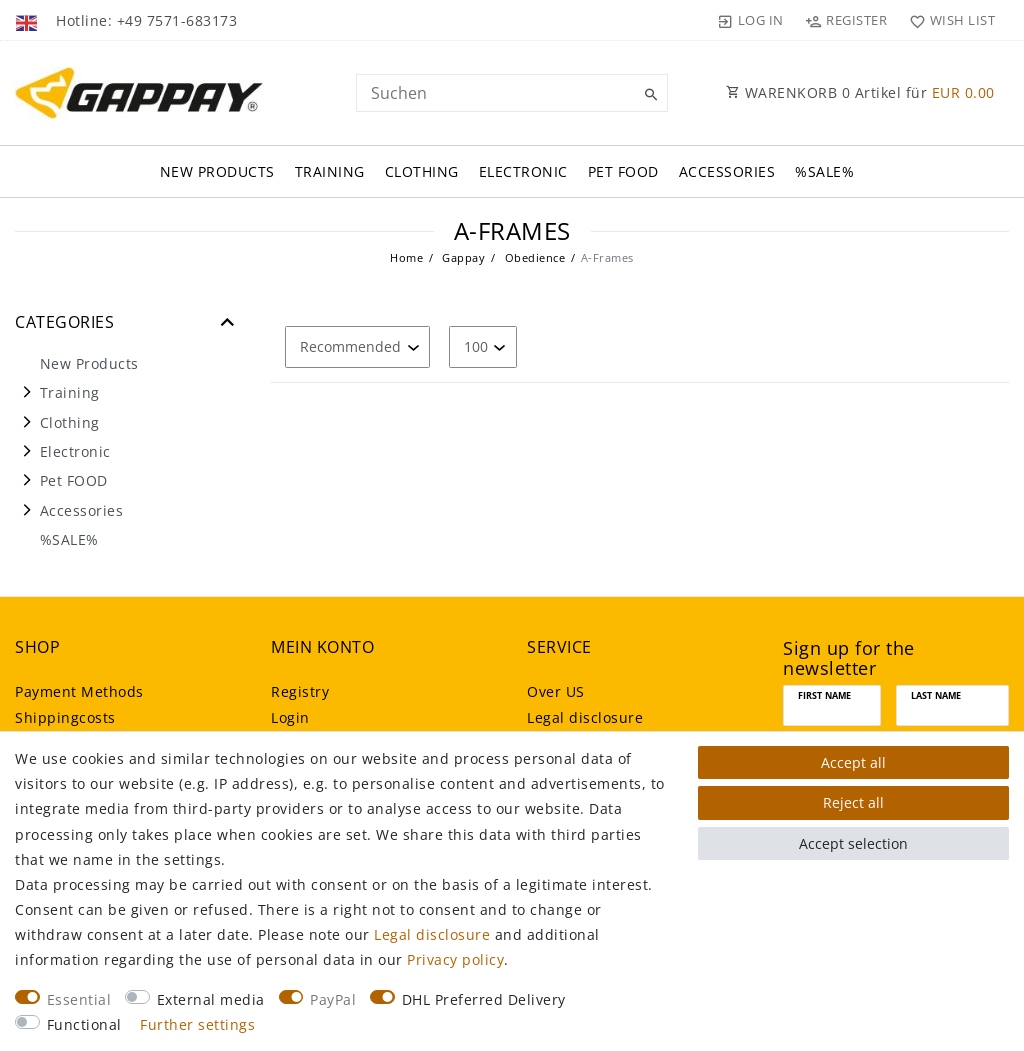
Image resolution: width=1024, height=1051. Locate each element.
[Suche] (648, 95)
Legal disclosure (585, 717)
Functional (84, 1024)
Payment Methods (79, 691)
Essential (79, 999)
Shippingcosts (65, 717)
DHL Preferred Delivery (484, 999)
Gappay (462, 257)
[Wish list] (947, 20)
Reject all (853, 802)
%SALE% (824, 171)
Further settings (197, 1024)
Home (406, 257)
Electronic (523, 171)
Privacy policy (455, 959)
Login (290, 717)
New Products (217, 171)
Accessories (727, 171)
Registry (300, 691)
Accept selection (853, 843)
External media (211, 999)
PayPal (333, 999)
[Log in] (751, 20)
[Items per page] (483, 346)
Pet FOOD (623, 171)
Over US (556, 691)
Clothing (422, 171)
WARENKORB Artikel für (860, 92)
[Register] (846, 20)
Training (330, 171)
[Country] (28, 20)
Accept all (853, 762)
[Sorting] (357, 346)
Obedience (533, 257)
